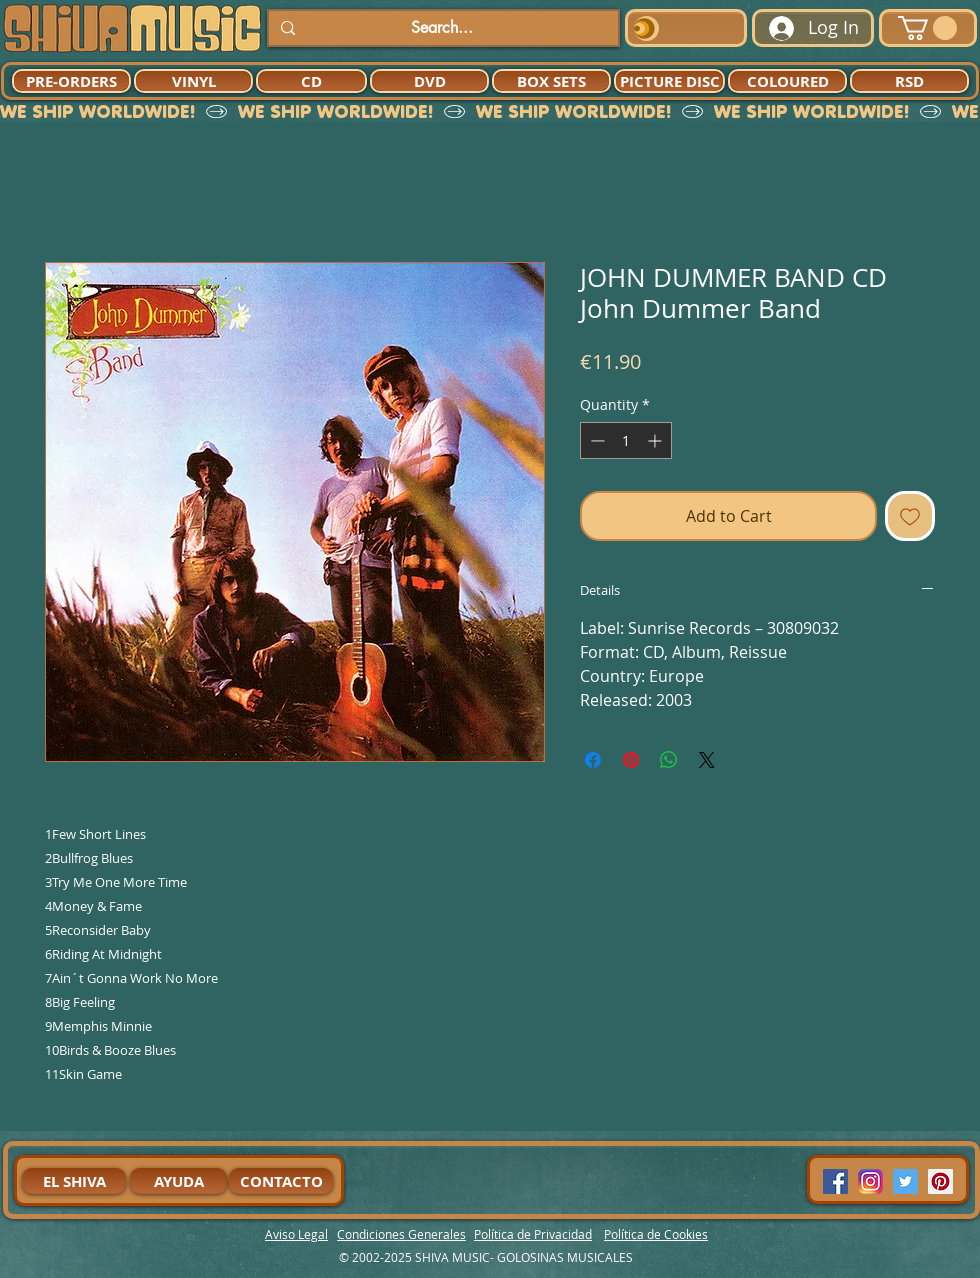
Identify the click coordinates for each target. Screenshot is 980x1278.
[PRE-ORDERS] (71, 81)
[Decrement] (595, 440)
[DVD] (429, 81)
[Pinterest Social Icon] (940, 1181)
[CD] (311, 81)
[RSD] (909, 81)
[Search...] (441, 28)
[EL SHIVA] (74, 1181)
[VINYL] (193, 81)
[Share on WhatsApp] (669, 760)
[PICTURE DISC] (669, 81)
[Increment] (656, 440)
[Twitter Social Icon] (905, 1181)
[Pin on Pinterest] (631, 760)
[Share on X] (707, 760)
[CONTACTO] (281, 1181)
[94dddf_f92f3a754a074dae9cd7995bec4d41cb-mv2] (870, 1181)
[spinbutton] (626, 440)
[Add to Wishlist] (910, 516)
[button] (927, 28)
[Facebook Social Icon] (835, 1181)
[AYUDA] (178, 1181)
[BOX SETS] (551, 81)
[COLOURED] (787, 81)
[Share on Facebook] (593, 760)
